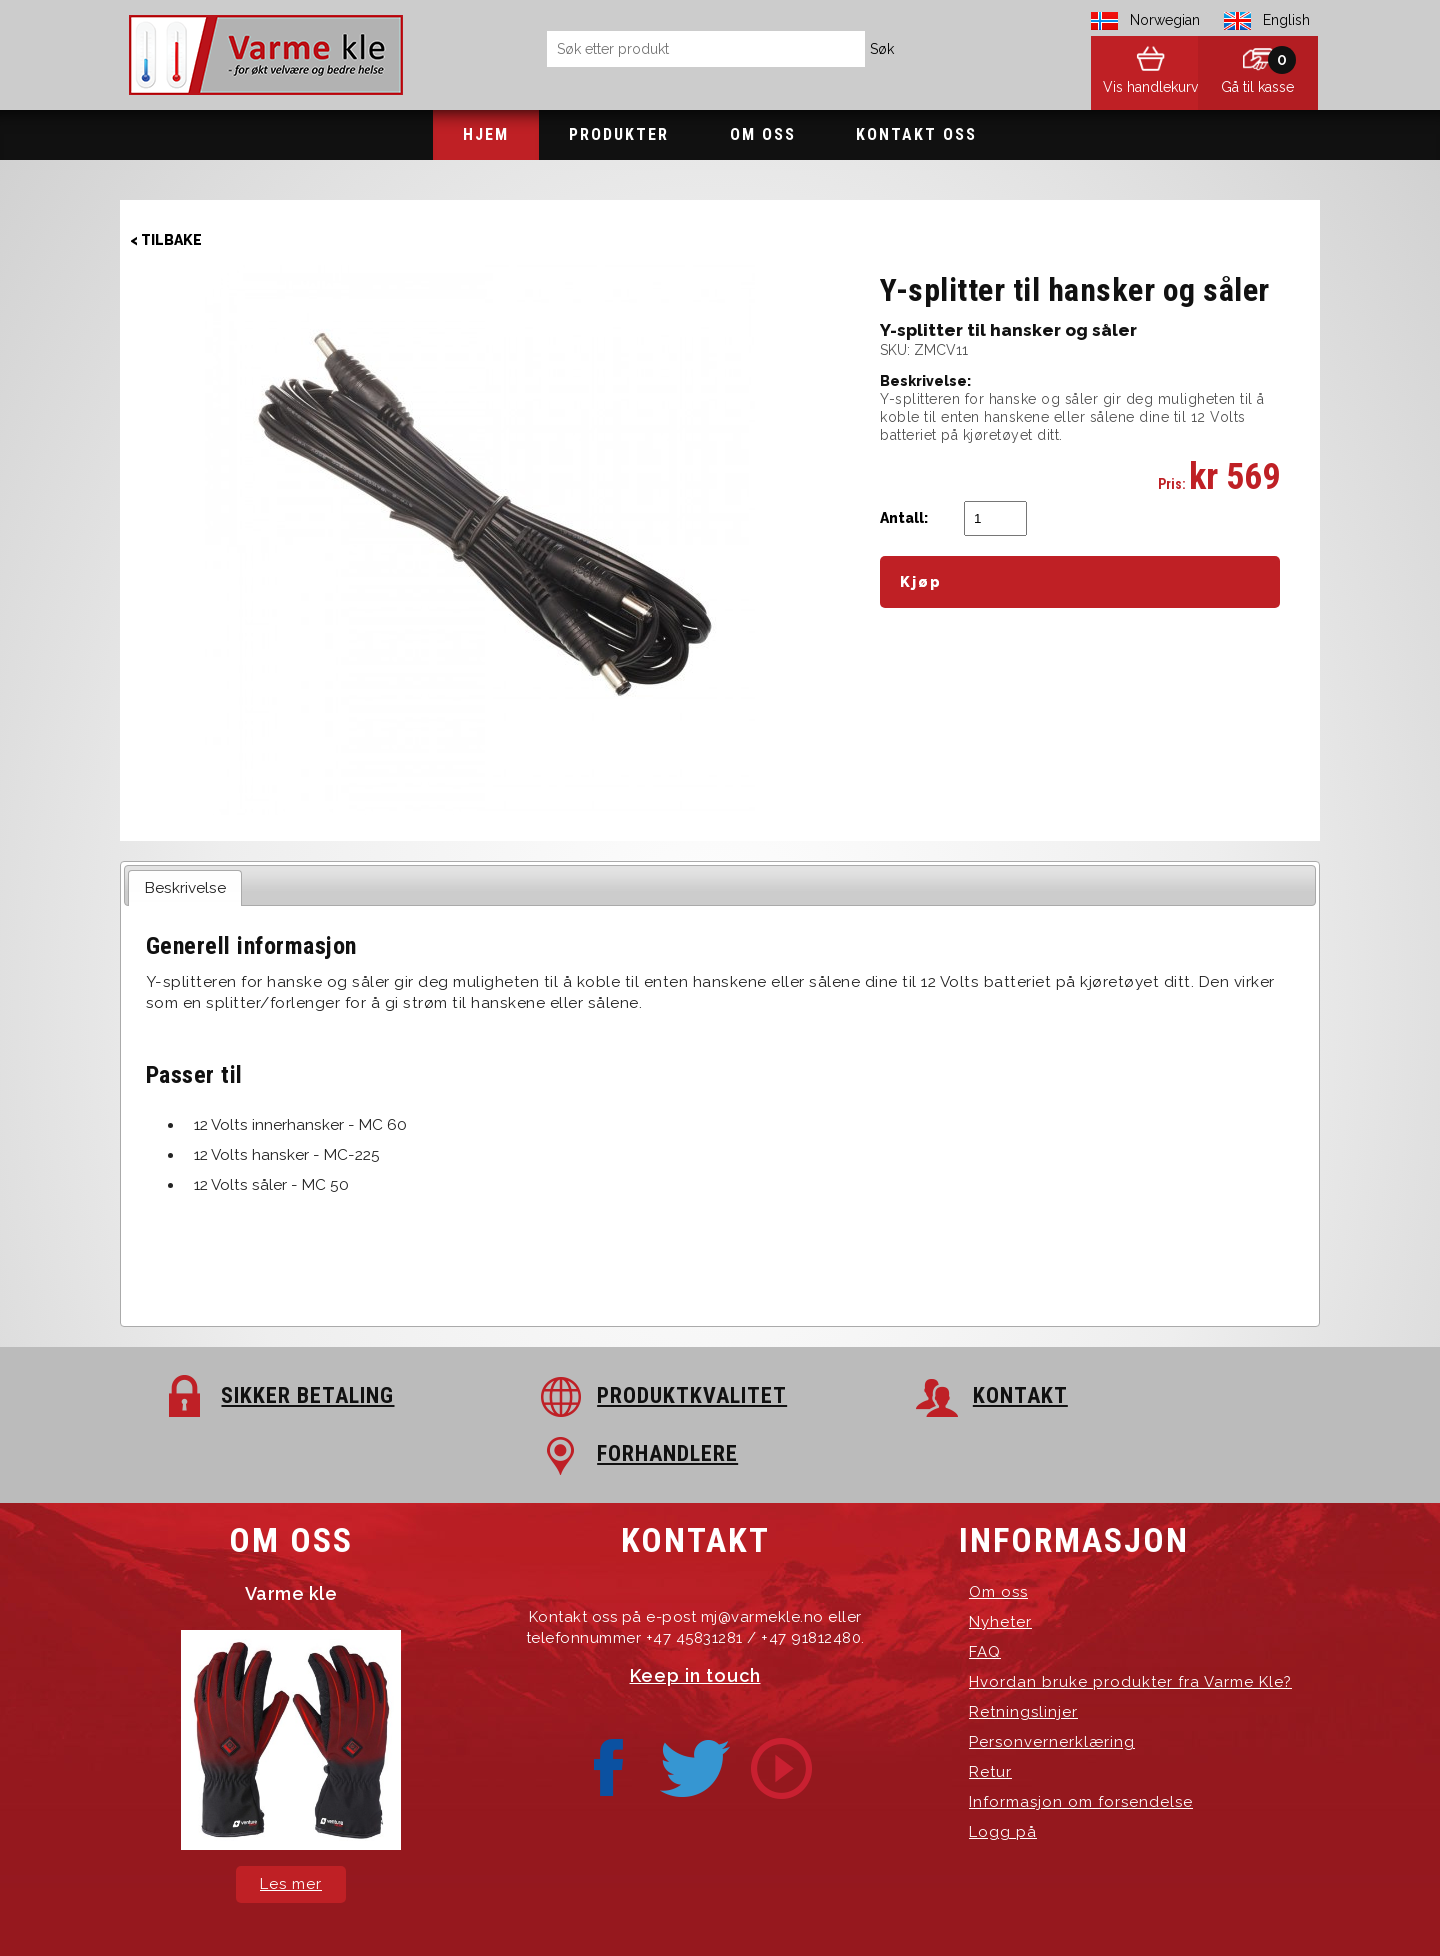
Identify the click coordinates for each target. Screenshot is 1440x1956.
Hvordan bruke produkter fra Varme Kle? (1130, 1624)
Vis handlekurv (1130, 90)
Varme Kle (496, 1905)
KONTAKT (832, 1395)
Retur (990, 1714)
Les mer (291, 1826)
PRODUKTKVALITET (588, 1395)
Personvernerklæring (1052, 1684)
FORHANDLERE (1148, 1395)
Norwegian (1165, 20)
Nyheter (1000, 1564)
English (1286, 20)
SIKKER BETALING (286, 1395)
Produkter (619, 134)
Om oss (763, 134)
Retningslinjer (1023, 1654)
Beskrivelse (185, 888)
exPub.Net (1059, 1905)
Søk (882, 49)
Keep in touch (695, 1617)
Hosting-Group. (889, 1905)
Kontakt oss (916, 134)
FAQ (985, 1594)
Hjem (486, 134)
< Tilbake (166, 240)
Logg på (1003, 1774)
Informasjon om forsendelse (1081, 1744)
